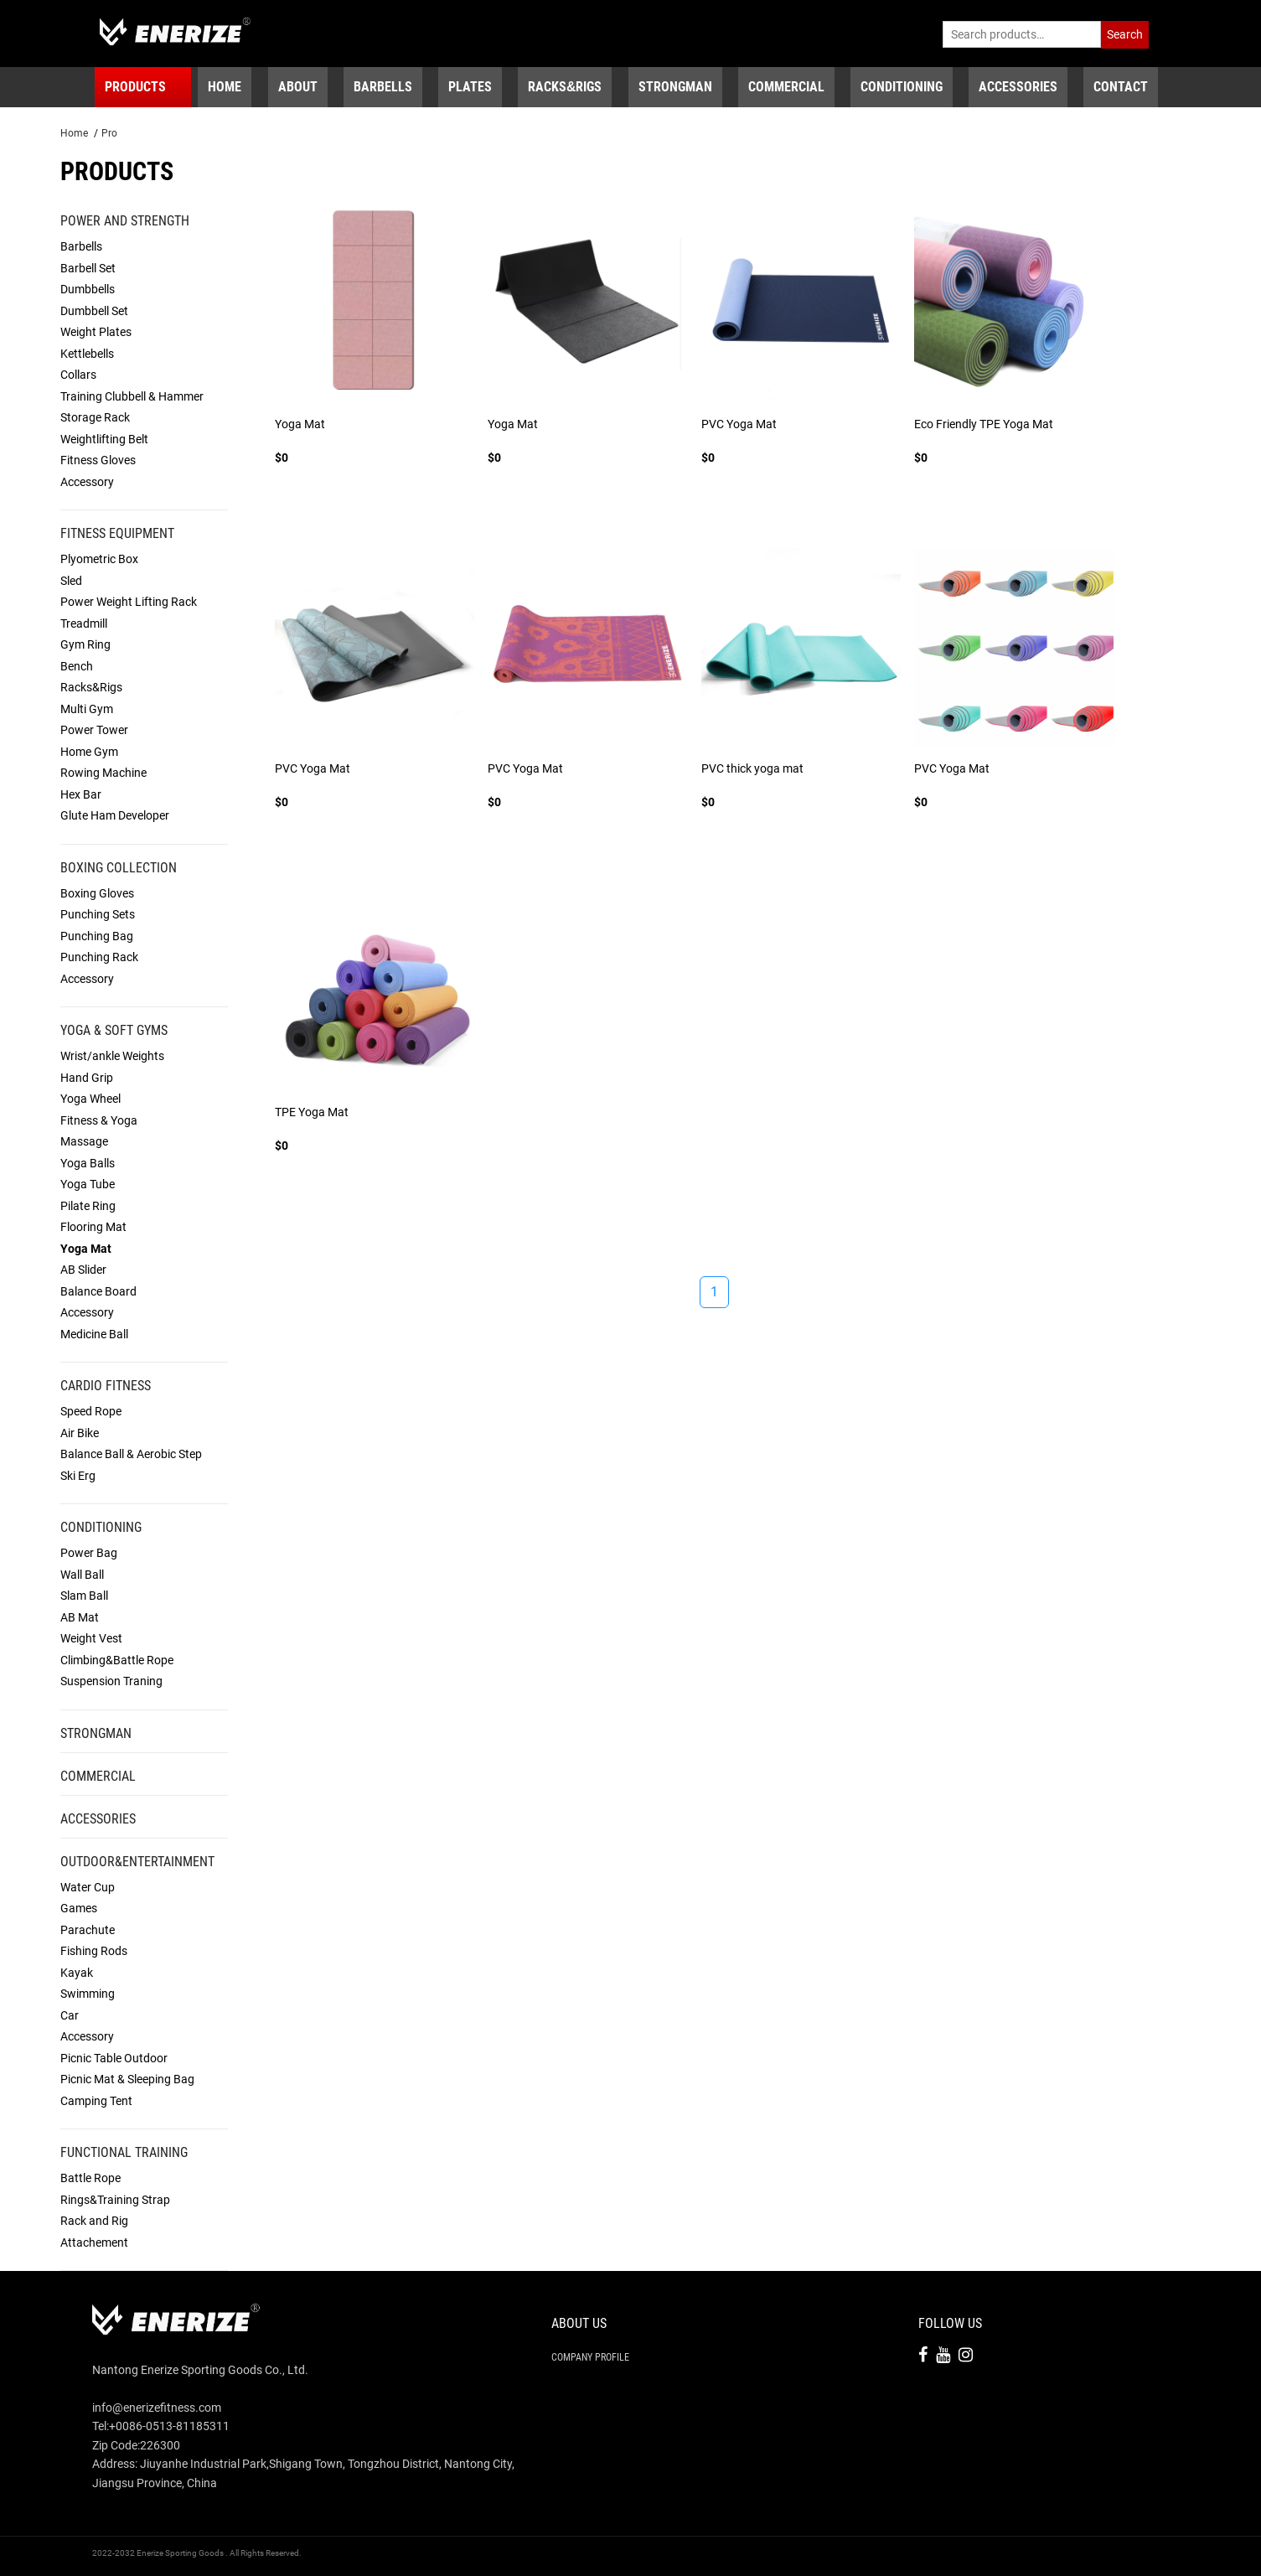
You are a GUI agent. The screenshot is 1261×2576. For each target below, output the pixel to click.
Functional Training (124, 2152)
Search (1125, 34)
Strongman (96, 1733)
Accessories (98, 1819)
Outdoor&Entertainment (137, 1862)
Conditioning (101, 1527)
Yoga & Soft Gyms (114, 1030)
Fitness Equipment (117, 533)
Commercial (98, 1776)
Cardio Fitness (105, 1386)
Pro (109, 133)
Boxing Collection (118, 868)
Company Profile (590, 2357)
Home (74, 133)
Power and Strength (124, 221)
